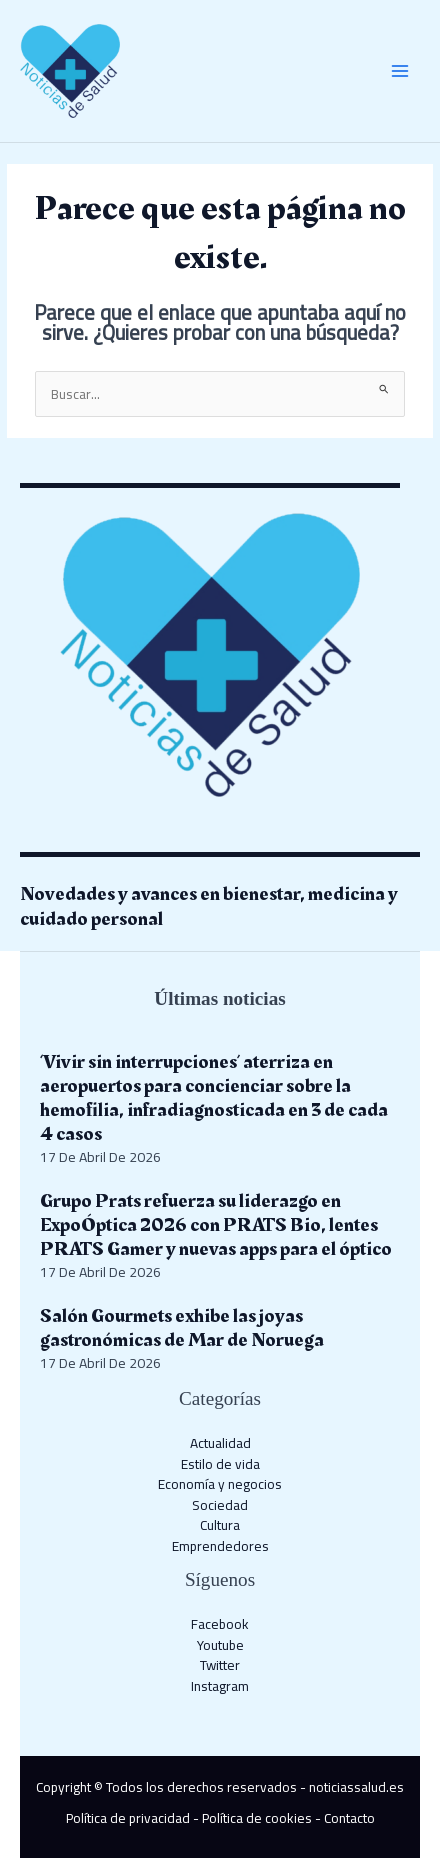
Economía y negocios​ (220, 1484)
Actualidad (220, 1443)
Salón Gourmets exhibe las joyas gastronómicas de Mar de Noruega (182, 1328)
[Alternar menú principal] (400, 71)
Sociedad (220, 1505)
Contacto (349, 1818)
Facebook (220, 1624)
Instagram (220, 1686)
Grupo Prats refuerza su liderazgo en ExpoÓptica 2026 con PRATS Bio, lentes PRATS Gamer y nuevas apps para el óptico (216, 1225)
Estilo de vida (220, 1464)
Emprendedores (220, 1546)
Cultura (220, 1525)
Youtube (220, 1645)
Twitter (220, 1665)
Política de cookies (257, 1818)
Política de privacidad (128, 1818)
